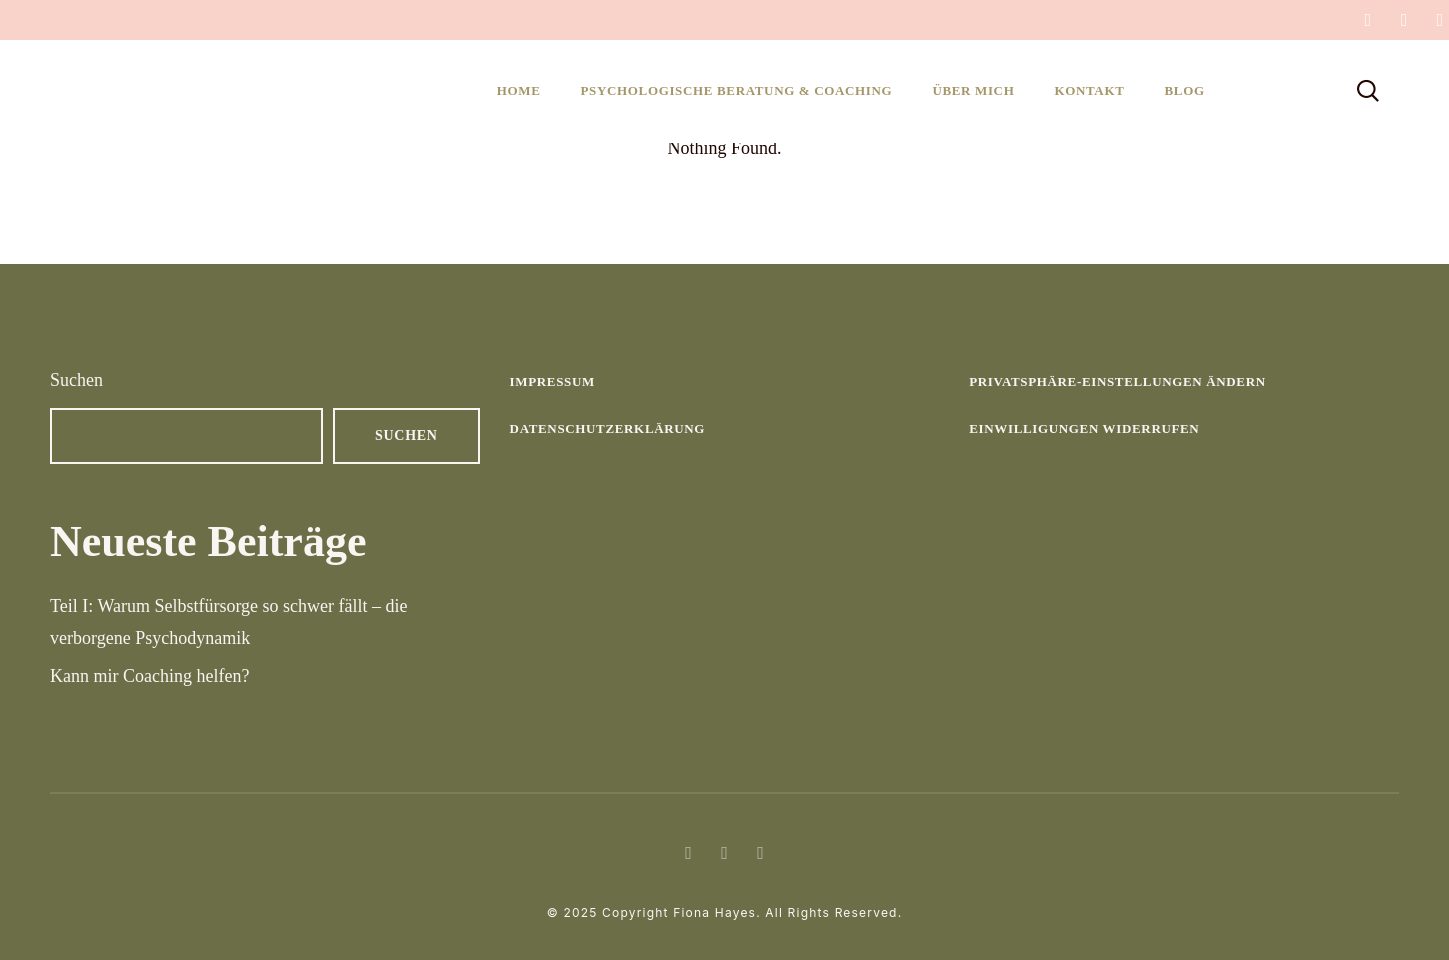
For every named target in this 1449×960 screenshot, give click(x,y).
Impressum (552, 381)
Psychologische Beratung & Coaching (737, 90)
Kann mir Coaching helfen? (149, 676)
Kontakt (1089, 90)
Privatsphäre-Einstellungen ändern (1117, 381)
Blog (1184, 90)
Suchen (76, 380)
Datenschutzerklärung (608, 428)
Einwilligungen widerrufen (1084, 428)
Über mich (973, 90)
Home (519, 90)
